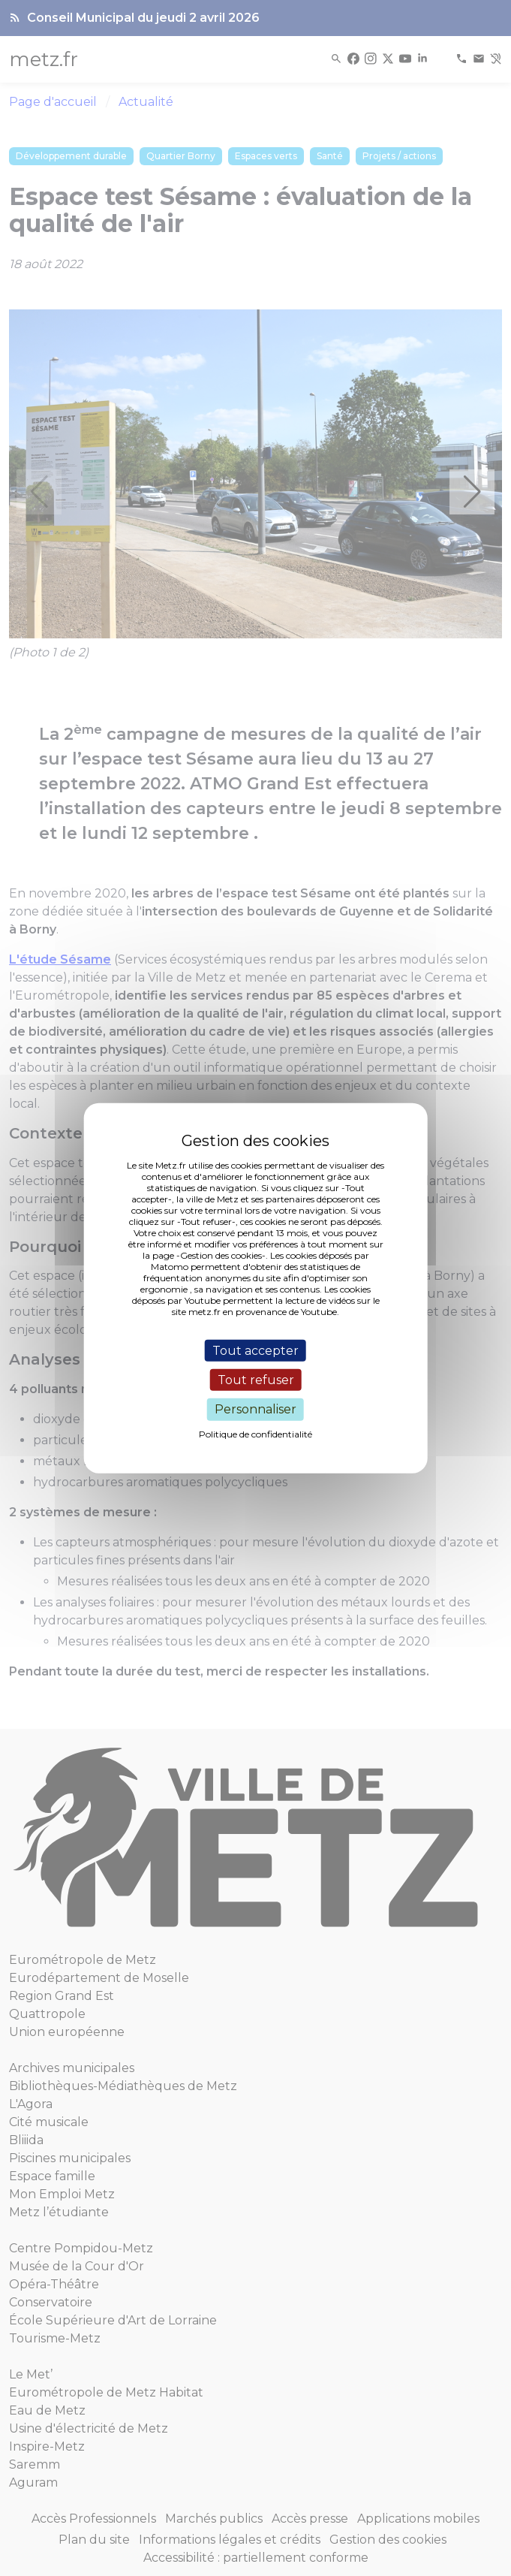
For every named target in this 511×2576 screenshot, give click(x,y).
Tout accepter (255, 1351)
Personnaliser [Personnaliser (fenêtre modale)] (255, 1409)
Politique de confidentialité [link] (255, 1433)
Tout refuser (256, 1380)
